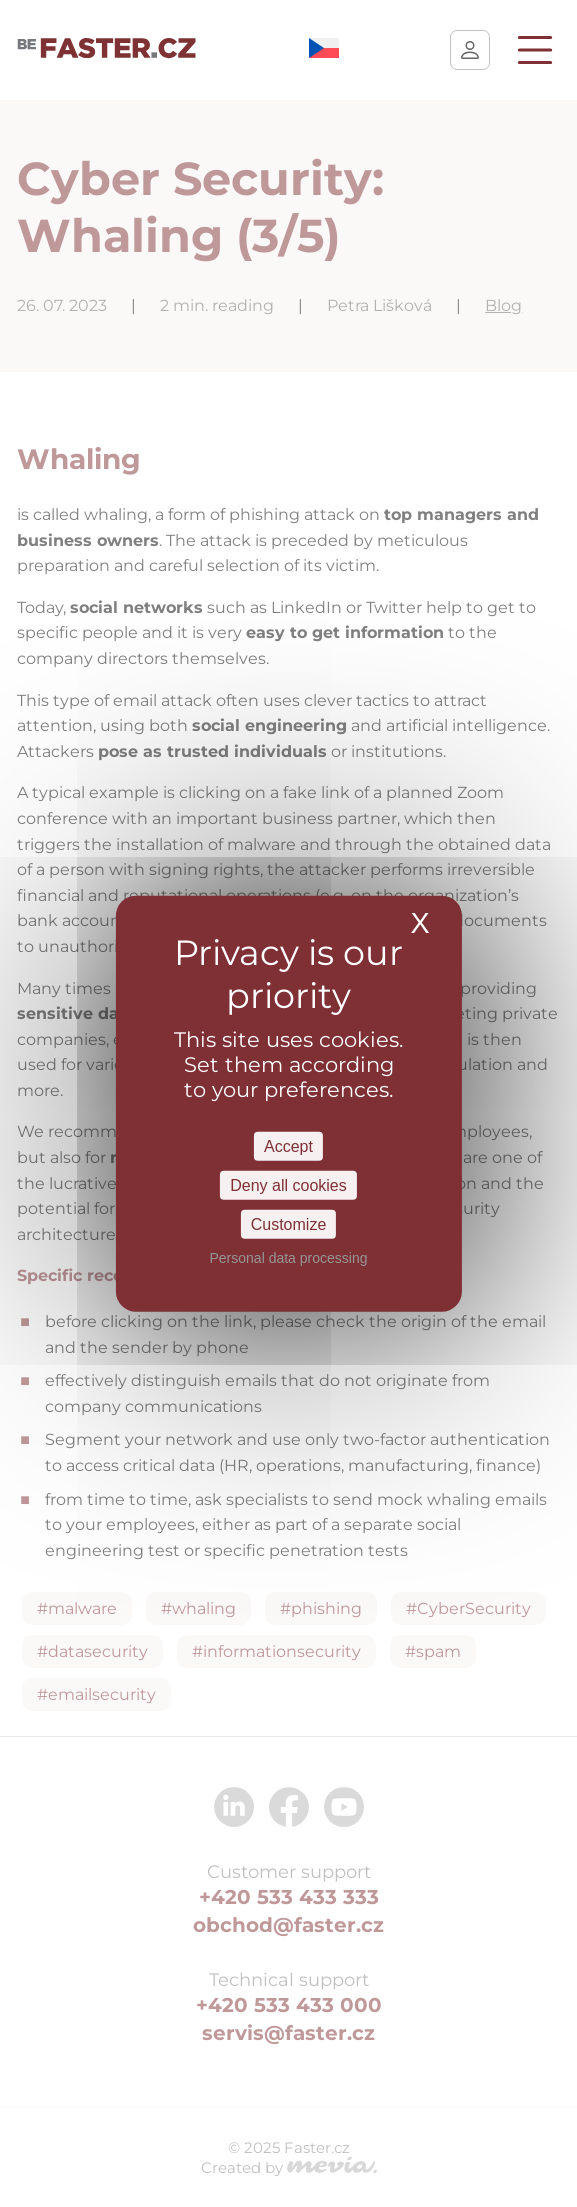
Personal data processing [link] (289, 1258)
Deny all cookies (288, 1184)
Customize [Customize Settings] (289, 1224)
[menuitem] (324, 52)
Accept (288, 1145)
